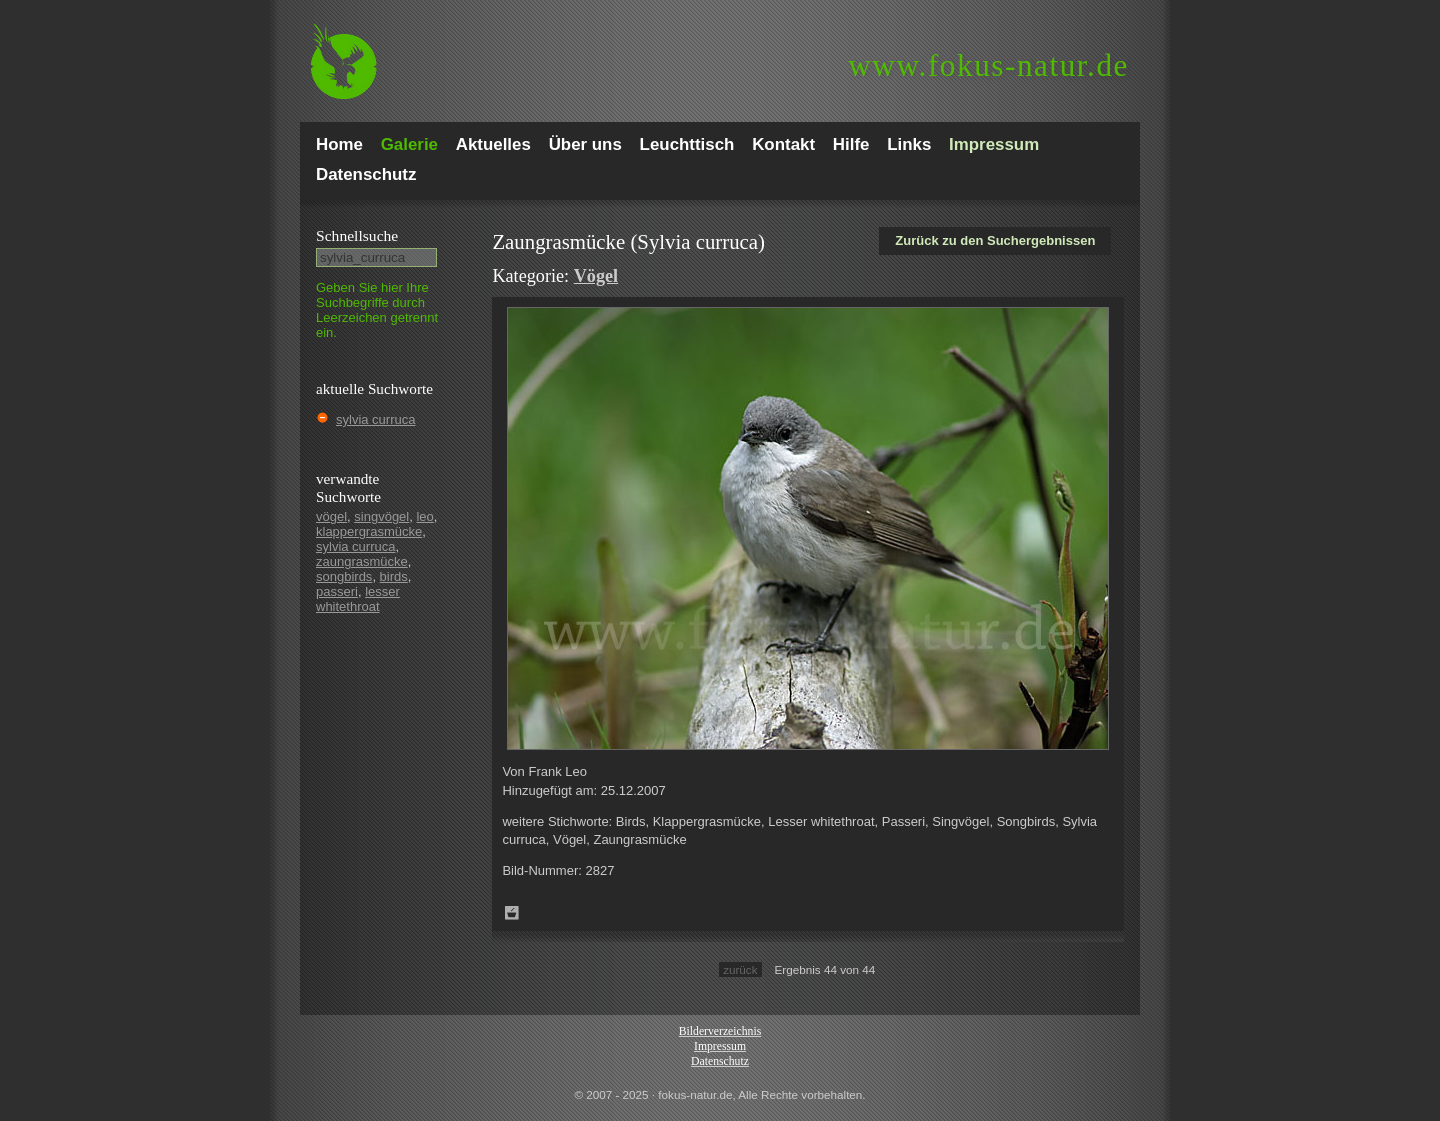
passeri (337, 591)
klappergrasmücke (369, 531)
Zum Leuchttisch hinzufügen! (512, 913)
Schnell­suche (357, 235)
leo (424, 516)
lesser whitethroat (358, 599)
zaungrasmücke (362, 561)
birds (394, 576)
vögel (331, 516)
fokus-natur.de (988, 65)
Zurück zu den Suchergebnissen (995, 240)
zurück (740, 969)
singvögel (381, 516)
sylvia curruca (375, 419)
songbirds (344, 576)
